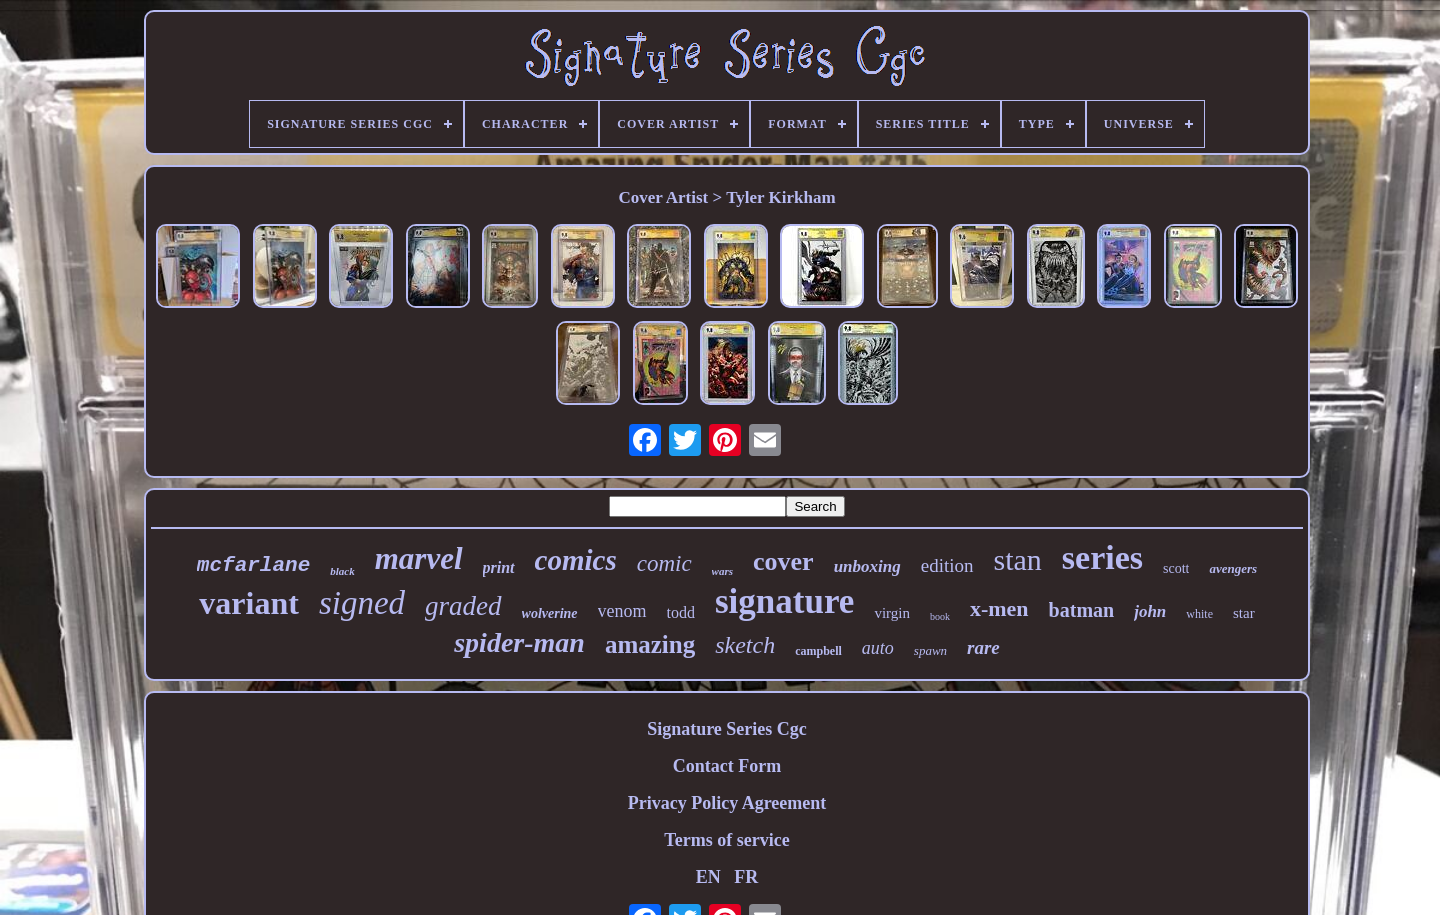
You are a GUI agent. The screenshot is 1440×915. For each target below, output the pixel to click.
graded (463, 606)
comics (576, 560)
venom (622, 611)
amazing (650, 644)
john (1150, 611)
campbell (818, 651)
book (940, 616)
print (499, 567)
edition (947, 565)
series (1102, 557)
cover (783, 561)
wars (722, 571)
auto (878, 648)
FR (746, 877)
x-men (999, 608)
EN (708, 877)
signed (362, 603)
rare (983, 647)
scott (1176, 568)
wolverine (550, 613)
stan (1018, 559)
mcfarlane (253, 565)
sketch (745, 645)
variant (249, 603)
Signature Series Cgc (727, 729)
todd (681, 612)
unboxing (867, 566)
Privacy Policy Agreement (727, 803)
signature (784, 601)
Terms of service (726, 840)
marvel (419, 558)
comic (664, 563)
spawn (930, 650)
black (342, 571)
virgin (892, 613)
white (1199, 614)
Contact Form (727, 766)
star (1244, 613)
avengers (1233, 568)
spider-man (519, 642)
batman (1082, 610)
